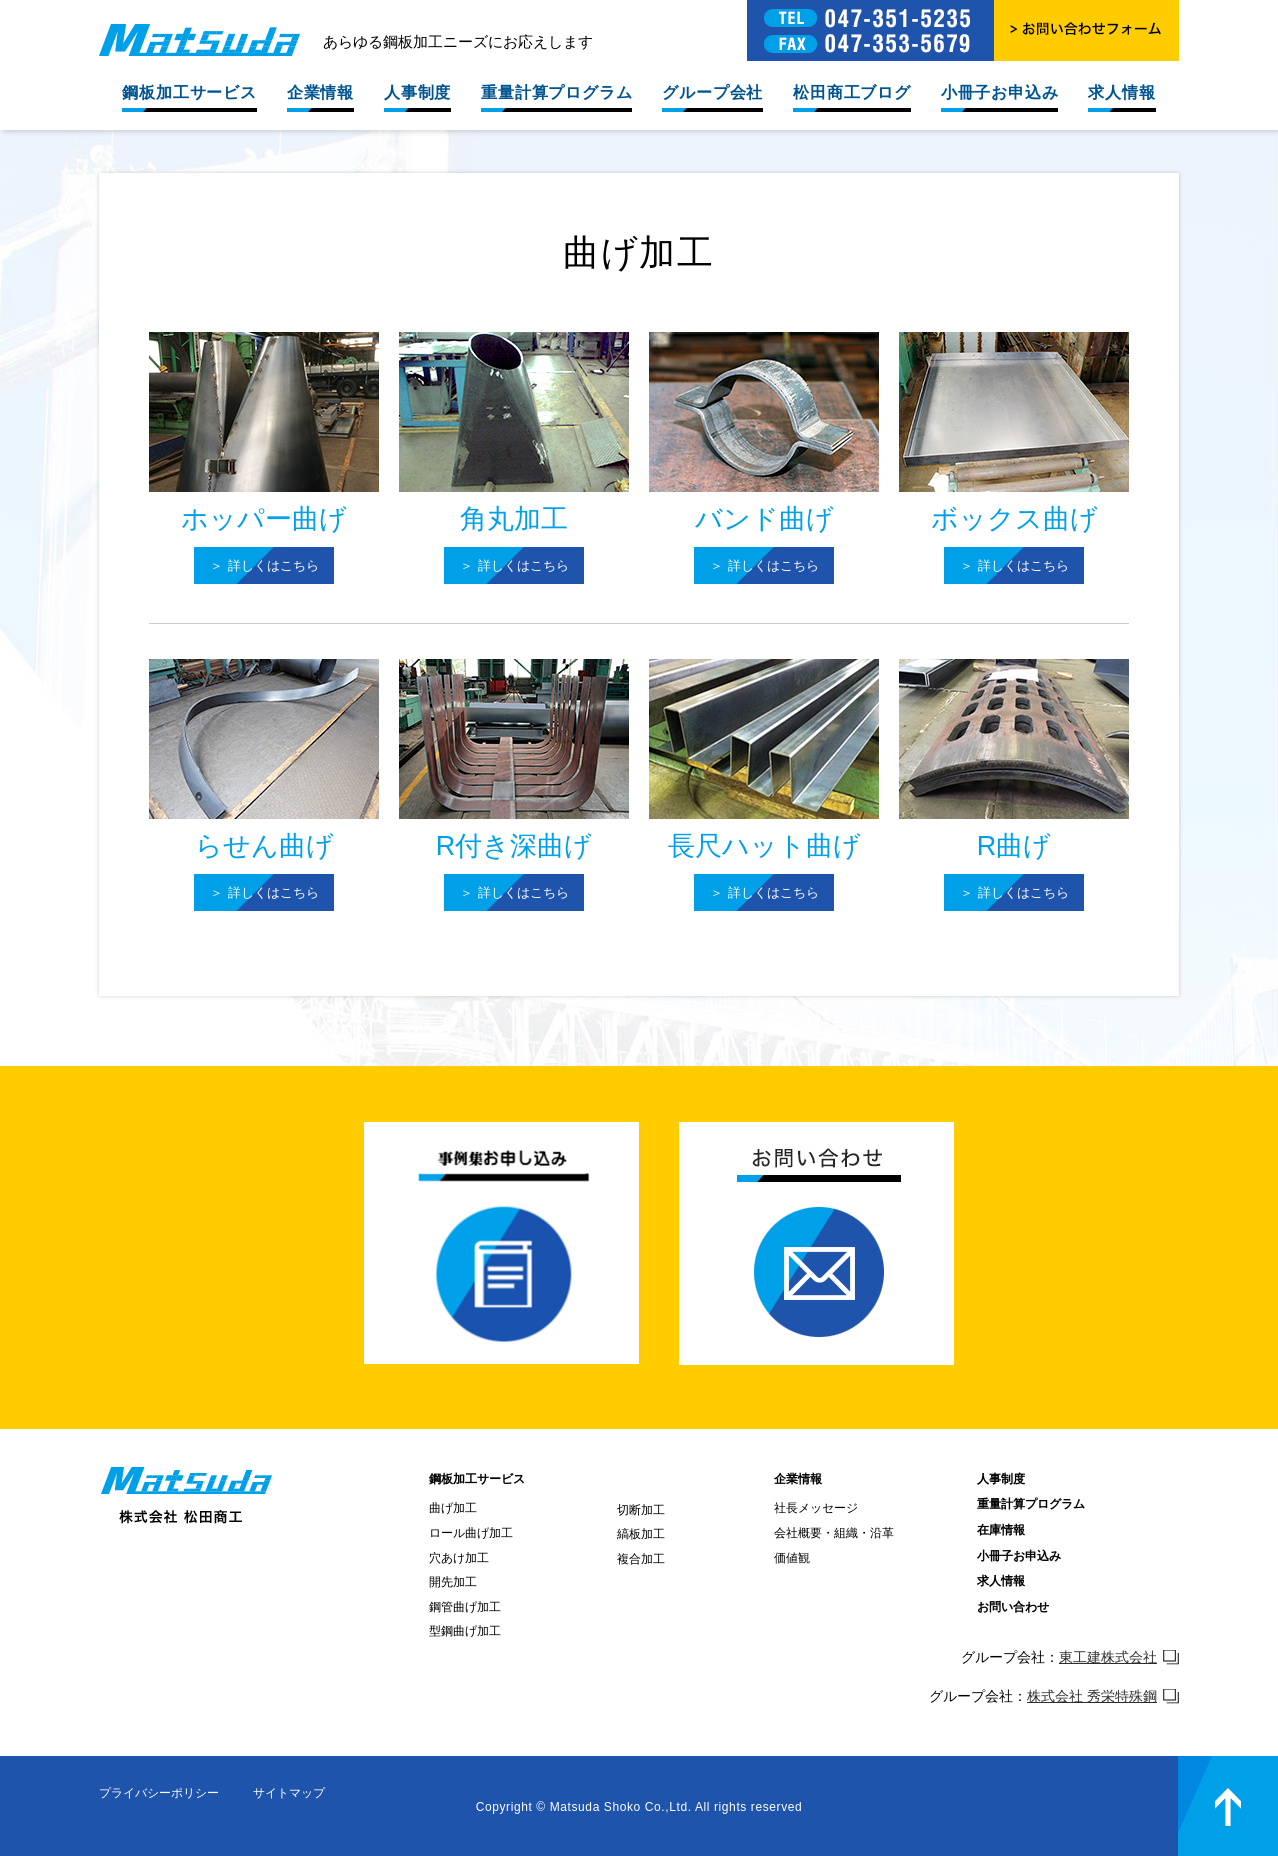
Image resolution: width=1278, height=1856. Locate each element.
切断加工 (641, 1510)
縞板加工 (641, 1534)
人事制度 (417, 92)
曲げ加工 (453, 1508)
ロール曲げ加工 (471, 1533)
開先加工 (453, 1582)
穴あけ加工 (459, 1558)
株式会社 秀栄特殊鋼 (1103, 1696)
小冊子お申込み (1000, 92)
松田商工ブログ (852, 92)
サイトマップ (289, 1793)
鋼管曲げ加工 (465, 1607)
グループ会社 (712, 92)
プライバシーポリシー (159, 1793)
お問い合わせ (1013, 1607)
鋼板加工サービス (189, 92)
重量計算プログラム (556, 92)
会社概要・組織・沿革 (834, 1533)
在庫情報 (1001, 1530)
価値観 (792, 1558)
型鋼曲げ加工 (465, 1631)
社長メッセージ (816, 1508)
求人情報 (1121, 92)
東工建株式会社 (1119, 1657)
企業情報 (320, 92)
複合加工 (641, 1559)
